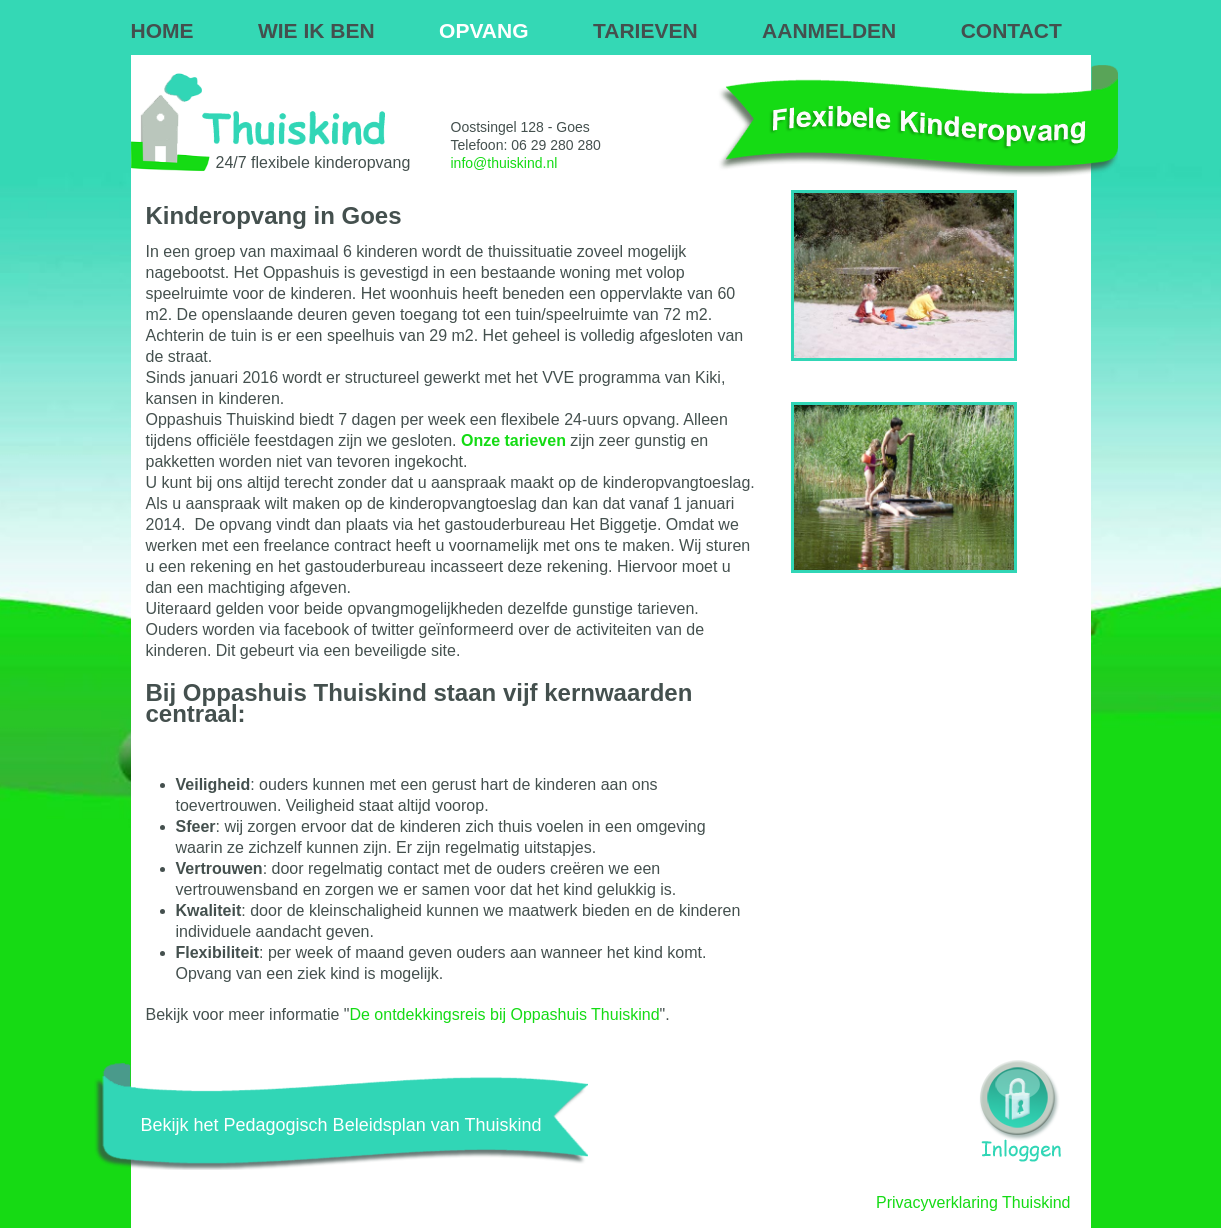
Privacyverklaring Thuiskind (973, 1202)
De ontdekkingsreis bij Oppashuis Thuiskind (504, 1014)
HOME (162, 30)
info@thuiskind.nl (504, 163)
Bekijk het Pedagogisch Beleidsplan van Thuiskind (341, 1125)
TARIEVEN (645, 30)
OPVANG (483, 30)
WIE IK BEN (316, 30)
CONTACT (1011, 30)
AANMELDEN (829, 30)
